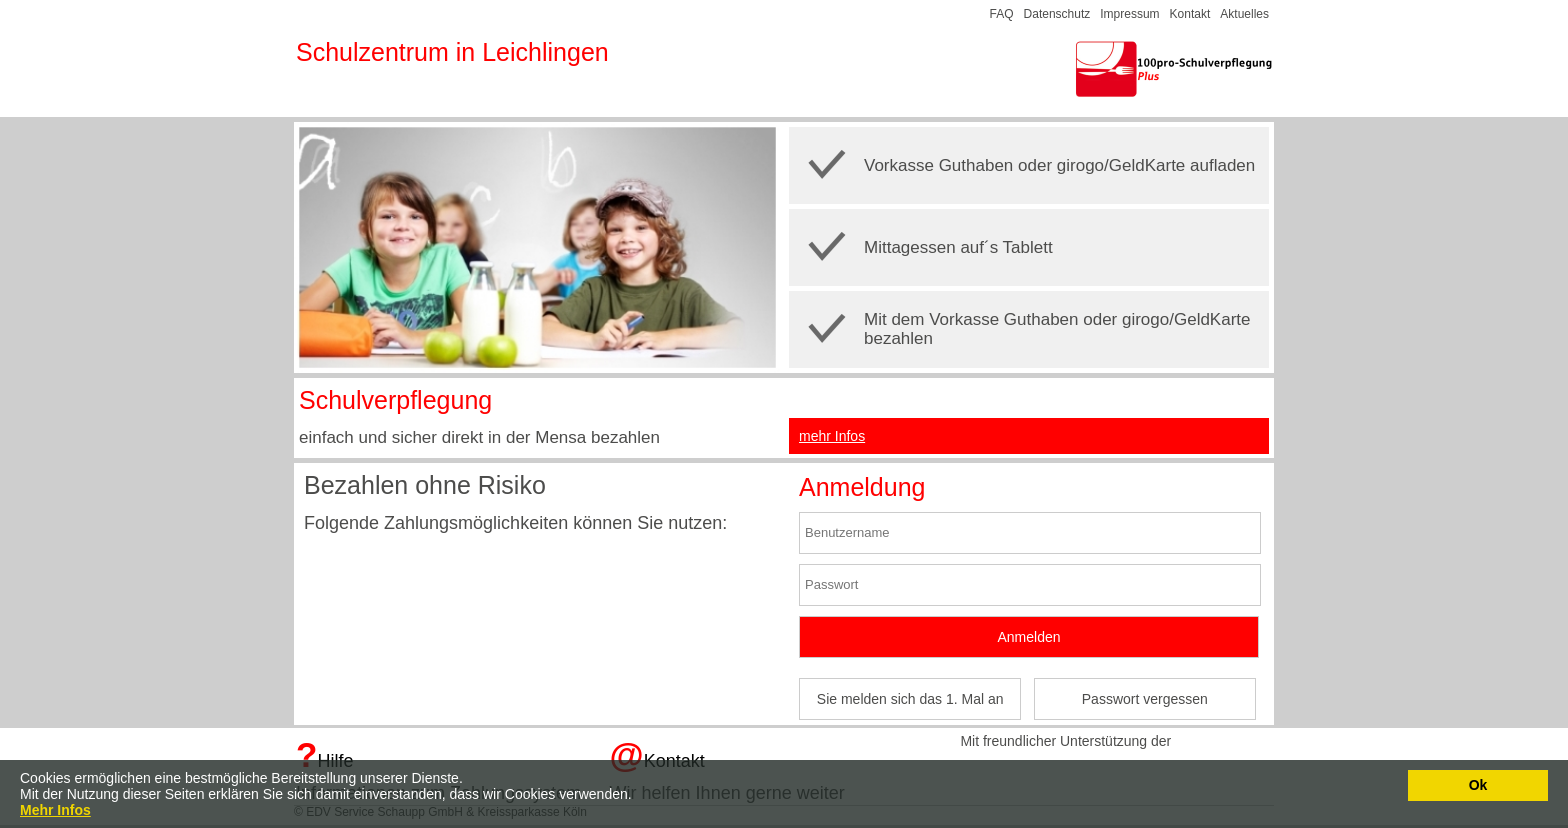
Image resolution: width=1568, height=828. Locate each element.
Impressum (1129, 14)
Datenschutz (1057, 14)
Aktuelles (1244, 14)
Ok (1478, 785)
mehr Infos (832, 436)
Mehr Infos (55, 810)
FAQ (1002, 14)
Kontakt (1190, 14)
